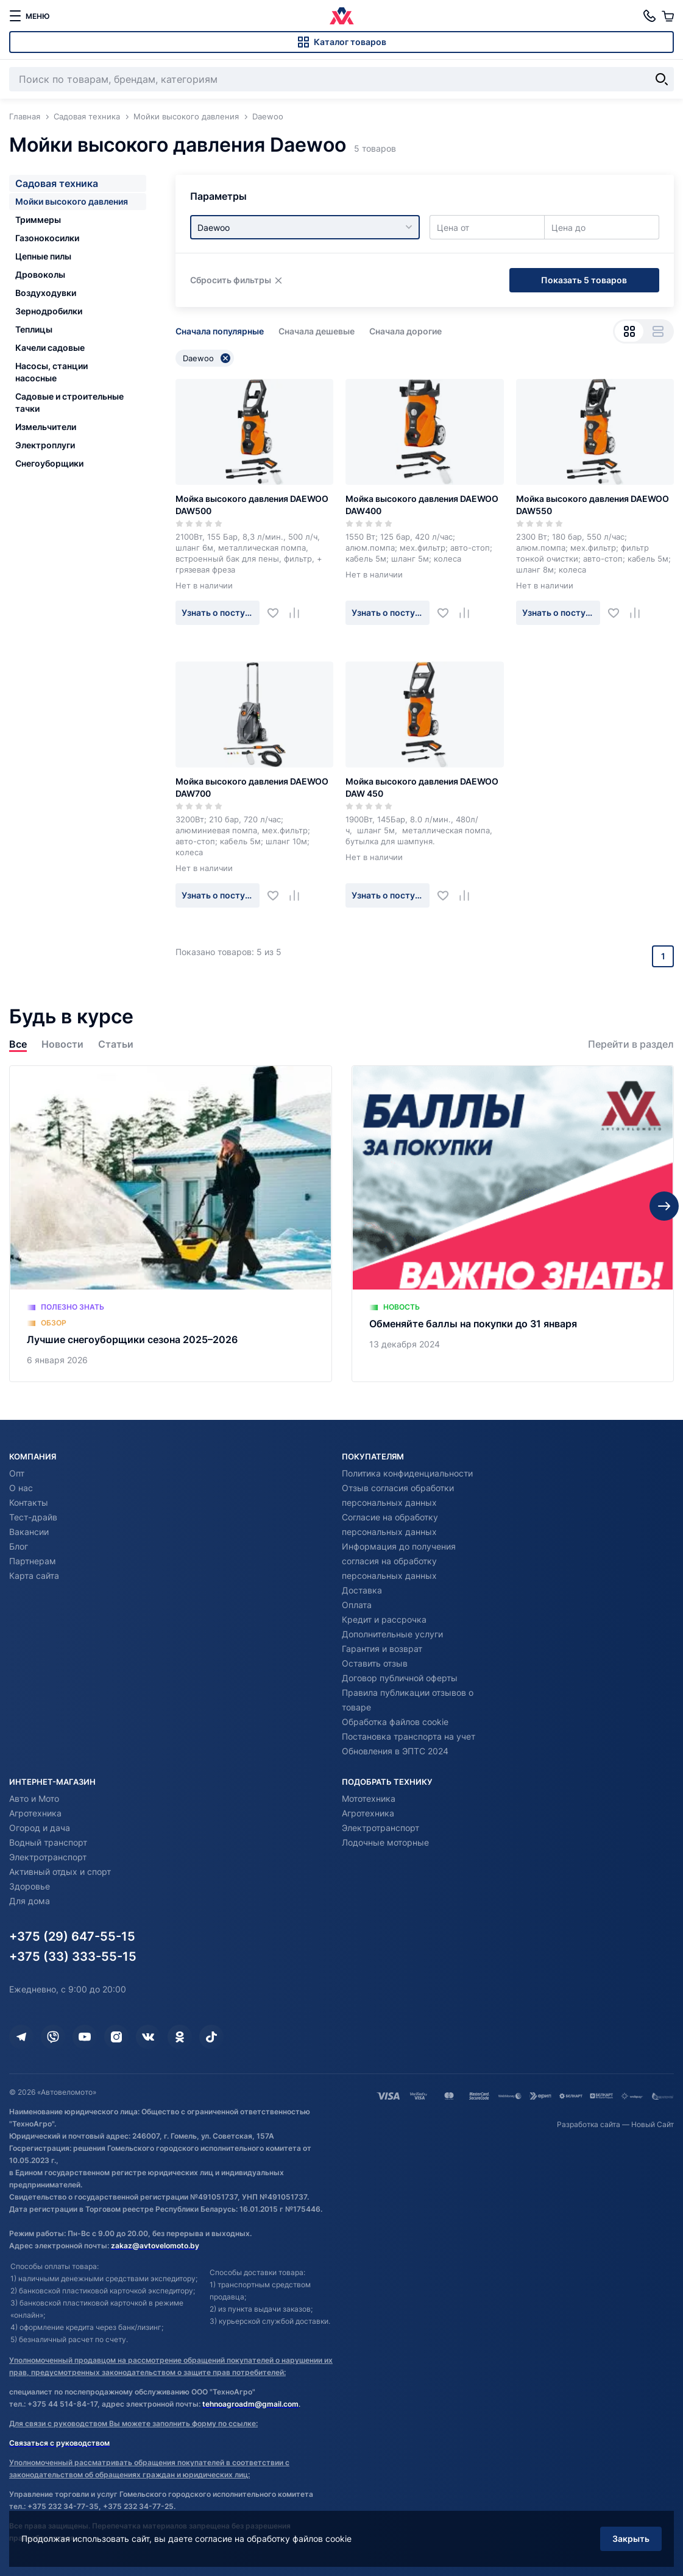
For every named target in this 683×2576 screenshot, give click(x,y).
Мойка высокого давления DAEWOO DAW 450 (421, 787)
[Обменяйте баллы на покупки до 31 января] (513, 1224)
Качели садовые (50, 347)
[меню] (29, 16)
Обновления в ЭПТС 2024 (395, 1751)
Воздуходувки (45, 293)
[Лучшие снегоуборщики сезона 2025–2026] (170, 1224)
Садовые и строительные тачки (69, 402)
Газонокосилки (47, 238)
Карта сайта (34, 1575)
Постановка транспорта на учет (408, 1736)
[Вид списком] (657, 331)
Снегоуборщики (49, 463)
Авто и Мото (34, 1798)
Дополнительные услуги (392, 1634)
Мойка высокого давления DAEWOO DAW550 (592, 504)
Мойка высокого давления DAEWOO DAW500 (251, 504)
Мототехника (368, 1798)
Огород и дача (39, 1828)
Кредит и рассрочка (384, 1619)
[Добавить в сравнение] (299, 612)
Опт (16, 1473)
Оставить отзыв (375, 1663)
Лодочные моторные (385, 1842)
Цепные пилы (43, 256)
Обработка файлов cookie (395, 1722)
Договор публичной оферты (400, 1678)
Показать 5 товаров (584, 280)
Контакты (28, 1502)
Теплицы (33, 329)
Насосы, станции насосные (51, 372)
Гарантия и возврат (382, 1648)
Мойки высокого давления (71, 201)
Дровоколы (40, 274)
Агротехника (35, 1813)
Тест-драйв (33, 1517)
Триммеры (38, 219)
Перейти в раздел (631, 1044)
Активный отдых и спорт (60, 1871)
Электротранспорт (48, 1857)
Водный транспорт (48, 1842)
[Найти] (661, 79)
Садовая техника (56, 183)
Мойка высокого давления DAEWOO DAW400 (421, 504)
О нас (21, 1488)
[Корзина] (668, 15)
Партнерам (32, 1561)
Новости (62, 1044)
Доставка (362, 1590)
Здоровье (29, 1886)
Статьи (115, 1044)
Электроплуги (45, 445)
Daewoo (206, 358)
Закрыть (630, 2538)
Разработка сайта (588, 2124)
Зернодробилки (48, 311)
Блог (18, 1546)
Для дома (29, 1901)
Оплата (357, 1605)
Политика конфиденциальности (407, 1473)
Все (18, 1044)
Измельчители (45, 427)
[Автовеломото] (342, 15)
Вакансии (29, 1531)
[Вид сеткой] (629, 331)
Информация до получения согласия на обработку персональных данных (399, 1561)
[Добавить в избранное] (277, 612)
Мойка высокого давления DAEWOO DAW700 (251, 787)
